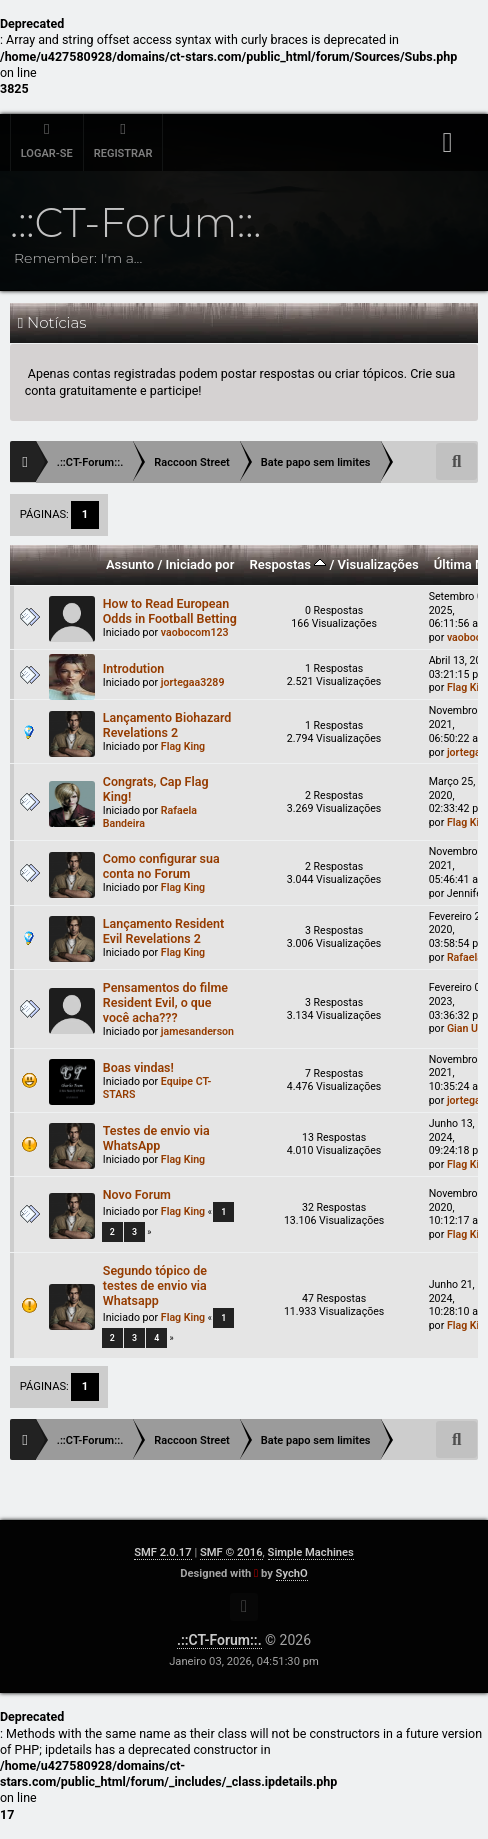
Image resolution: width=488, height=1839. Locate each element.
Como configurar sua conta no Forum (161, 866)
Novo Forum (137, 1194)
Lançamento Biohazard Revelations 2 (167, 725)
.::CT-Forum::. (219, 1640)
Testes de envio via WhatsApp (156, 1138)
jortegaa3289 (193, 682)
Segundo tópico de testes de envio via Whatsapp (155, 1285)
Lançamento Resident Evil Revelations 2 (163, 931)
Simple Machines (311, 1552)
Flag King (183, 746)
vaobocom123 (195, 632)
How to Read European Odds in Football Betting (170, 611)
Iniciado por (199, 564)
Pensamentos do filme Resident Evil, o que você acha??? (165, 1002)
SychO (292, 1573)
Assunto (130, 564)
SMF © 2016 (231, 1552)
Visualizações (378, 564)
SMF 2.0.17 (162, 1552)
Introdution (134, 668)
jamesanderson (197, 1031)
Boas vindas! (138, 1067)
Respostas (288, 564)
